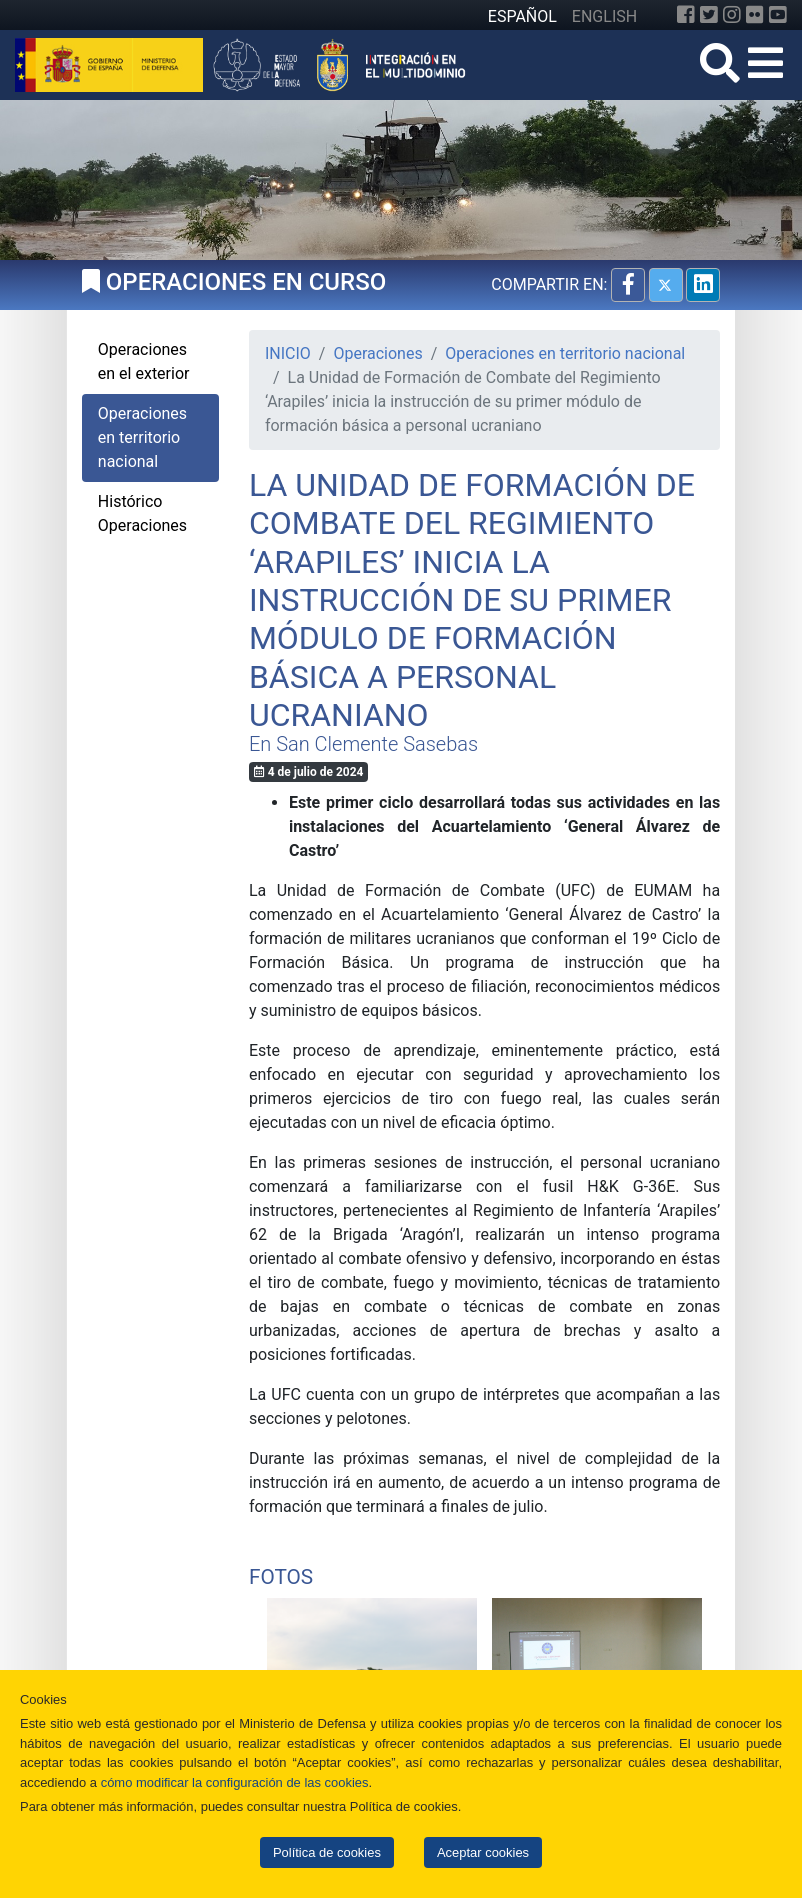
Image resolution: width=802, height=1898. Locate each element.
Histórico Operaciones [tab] (142, 513)
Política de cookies (327, 1852)
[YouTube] (778, 15)
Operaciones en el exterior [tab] (144, 361)
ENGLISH (604, 16)
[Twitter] (709, 15)
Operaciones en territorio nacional (565, 353)
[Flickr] (755, 15)
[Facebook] (686, 15)
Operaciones (377, 353)
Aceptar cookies (483, 1852)
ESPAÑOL (522, 16)
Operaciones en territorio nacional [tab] (142, 437)
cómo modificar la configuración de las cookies (235, 1782)
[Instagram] (732, 15)
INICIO (288, 353)
